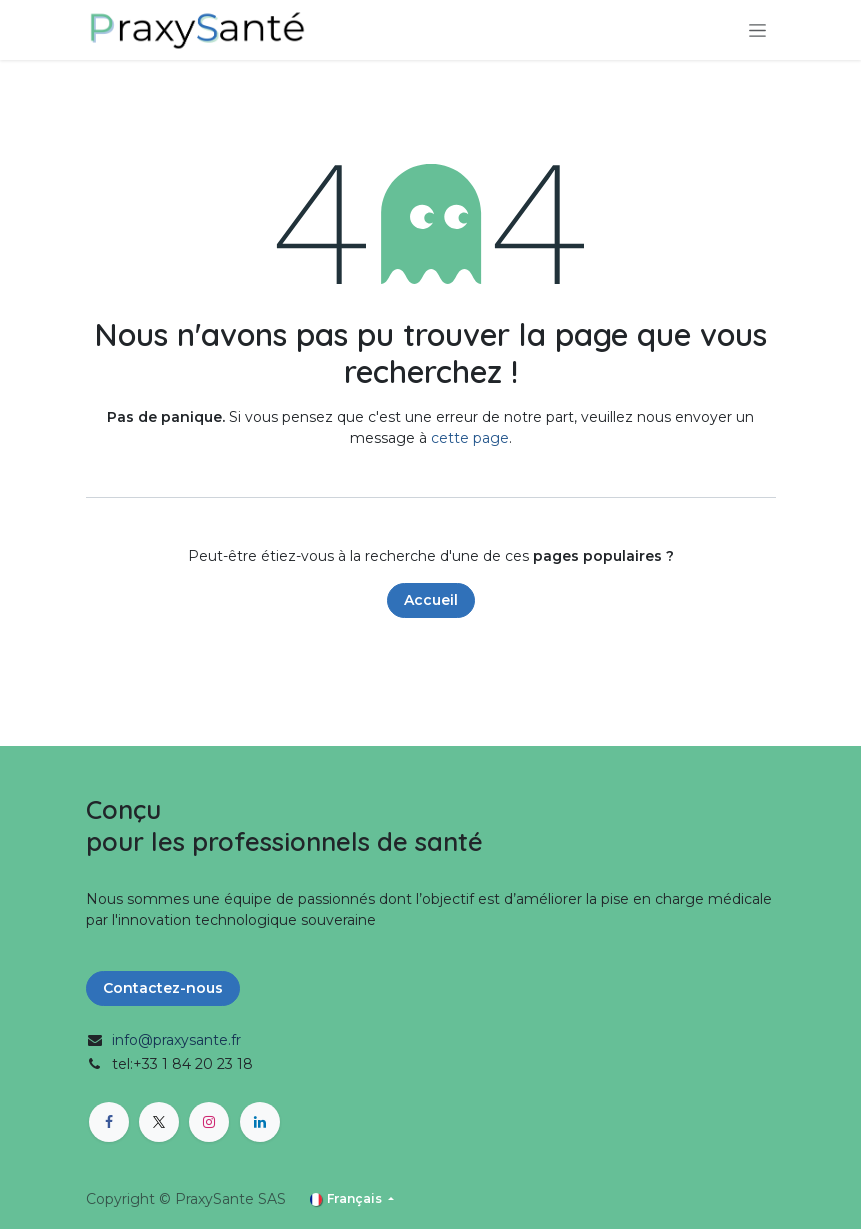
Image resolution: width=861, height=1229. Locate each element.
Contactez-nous (163, 988)
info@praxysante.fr (176, 1040)
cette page (470, 438)
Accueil (431, 600)
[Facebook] (109, 1122)
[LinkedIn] (260, 1122)
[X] (159, 1122)
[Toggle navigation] (757, 30)
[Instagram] (209, 1122)
